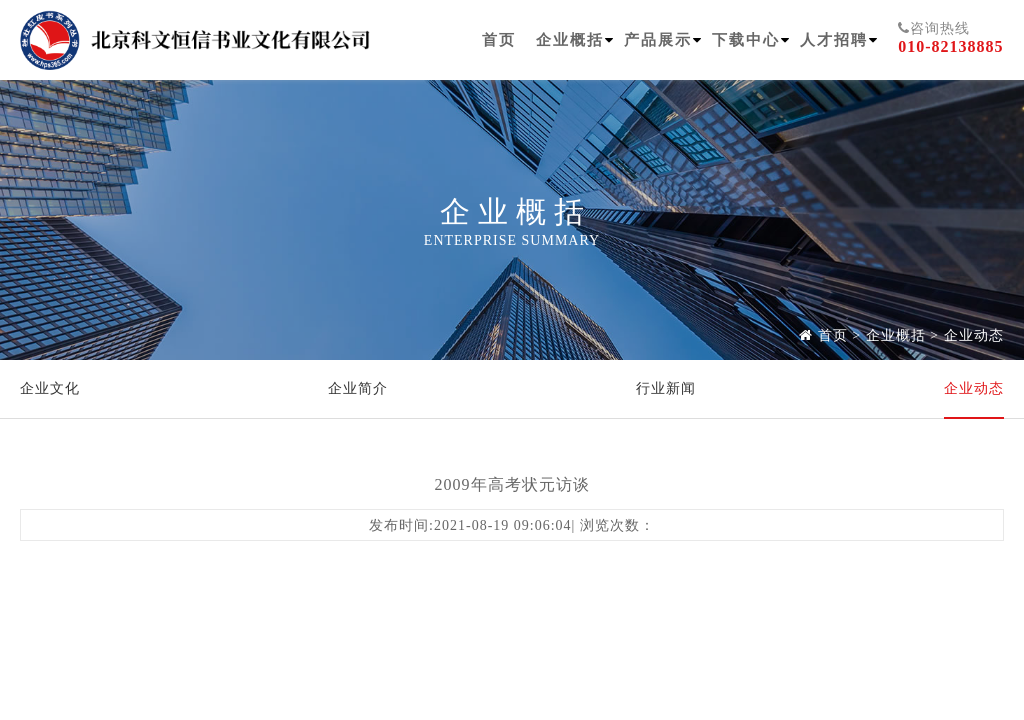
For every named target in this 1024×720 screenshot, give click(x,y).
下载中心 (746, 40)
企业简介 (358, 388)
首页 (499, 40)
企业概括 (570, 40)
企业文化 (50, 388)
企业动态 (974, 335)
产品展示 (658, 40)
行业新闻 (666, 388)
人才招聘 (834, 40)
